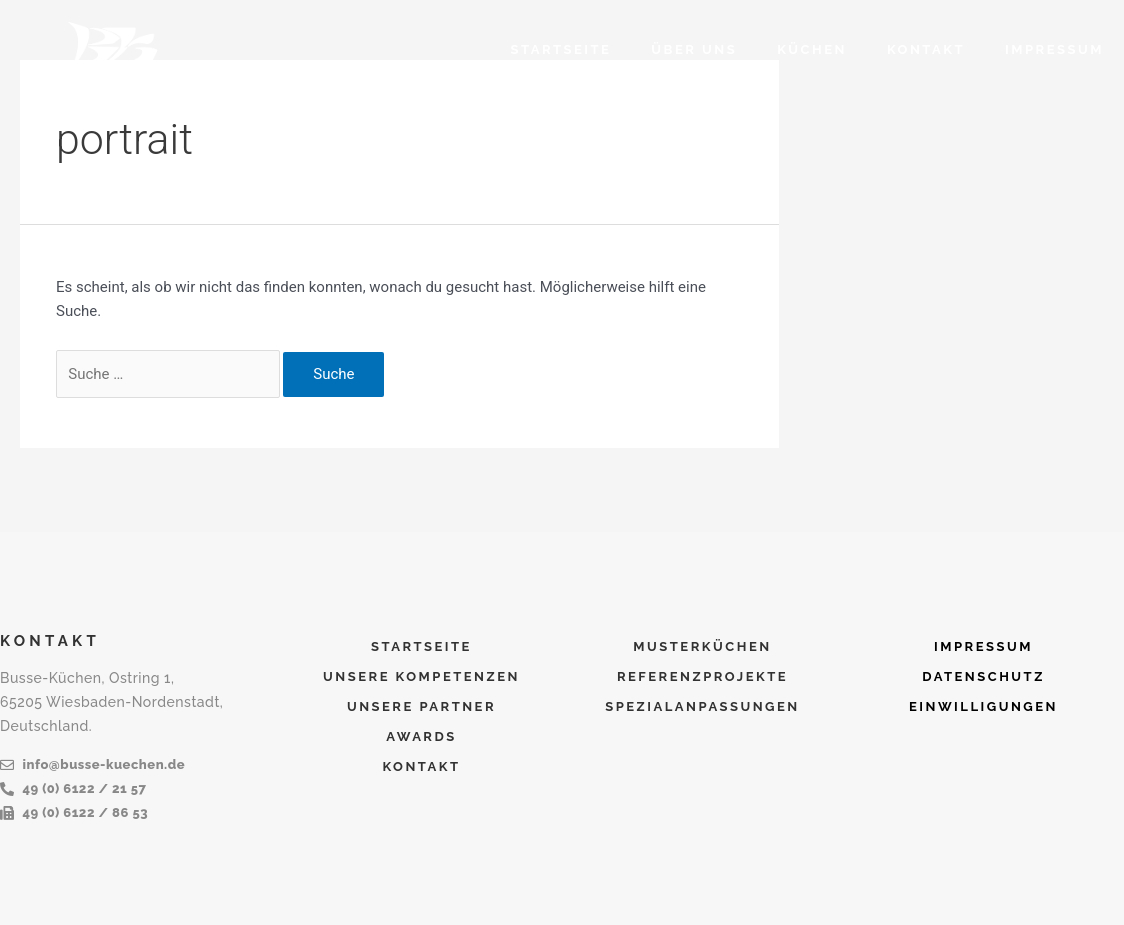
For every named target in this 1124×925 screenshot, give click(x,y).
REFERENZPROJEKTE (702, 676)
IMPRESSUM (1054, 49)
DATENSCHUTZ (983, 676)
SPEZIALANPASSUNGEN (702, 706)
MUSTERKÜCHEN (702, 646)
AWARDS (421, 736)
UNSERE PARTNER (421, 706)
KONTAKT (926, 49)
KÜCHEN (812, 49)
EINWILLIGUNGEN (983, 706)
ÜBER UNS (694, 49)
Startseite (561, 49)
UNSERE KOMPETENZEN (421, 676)
